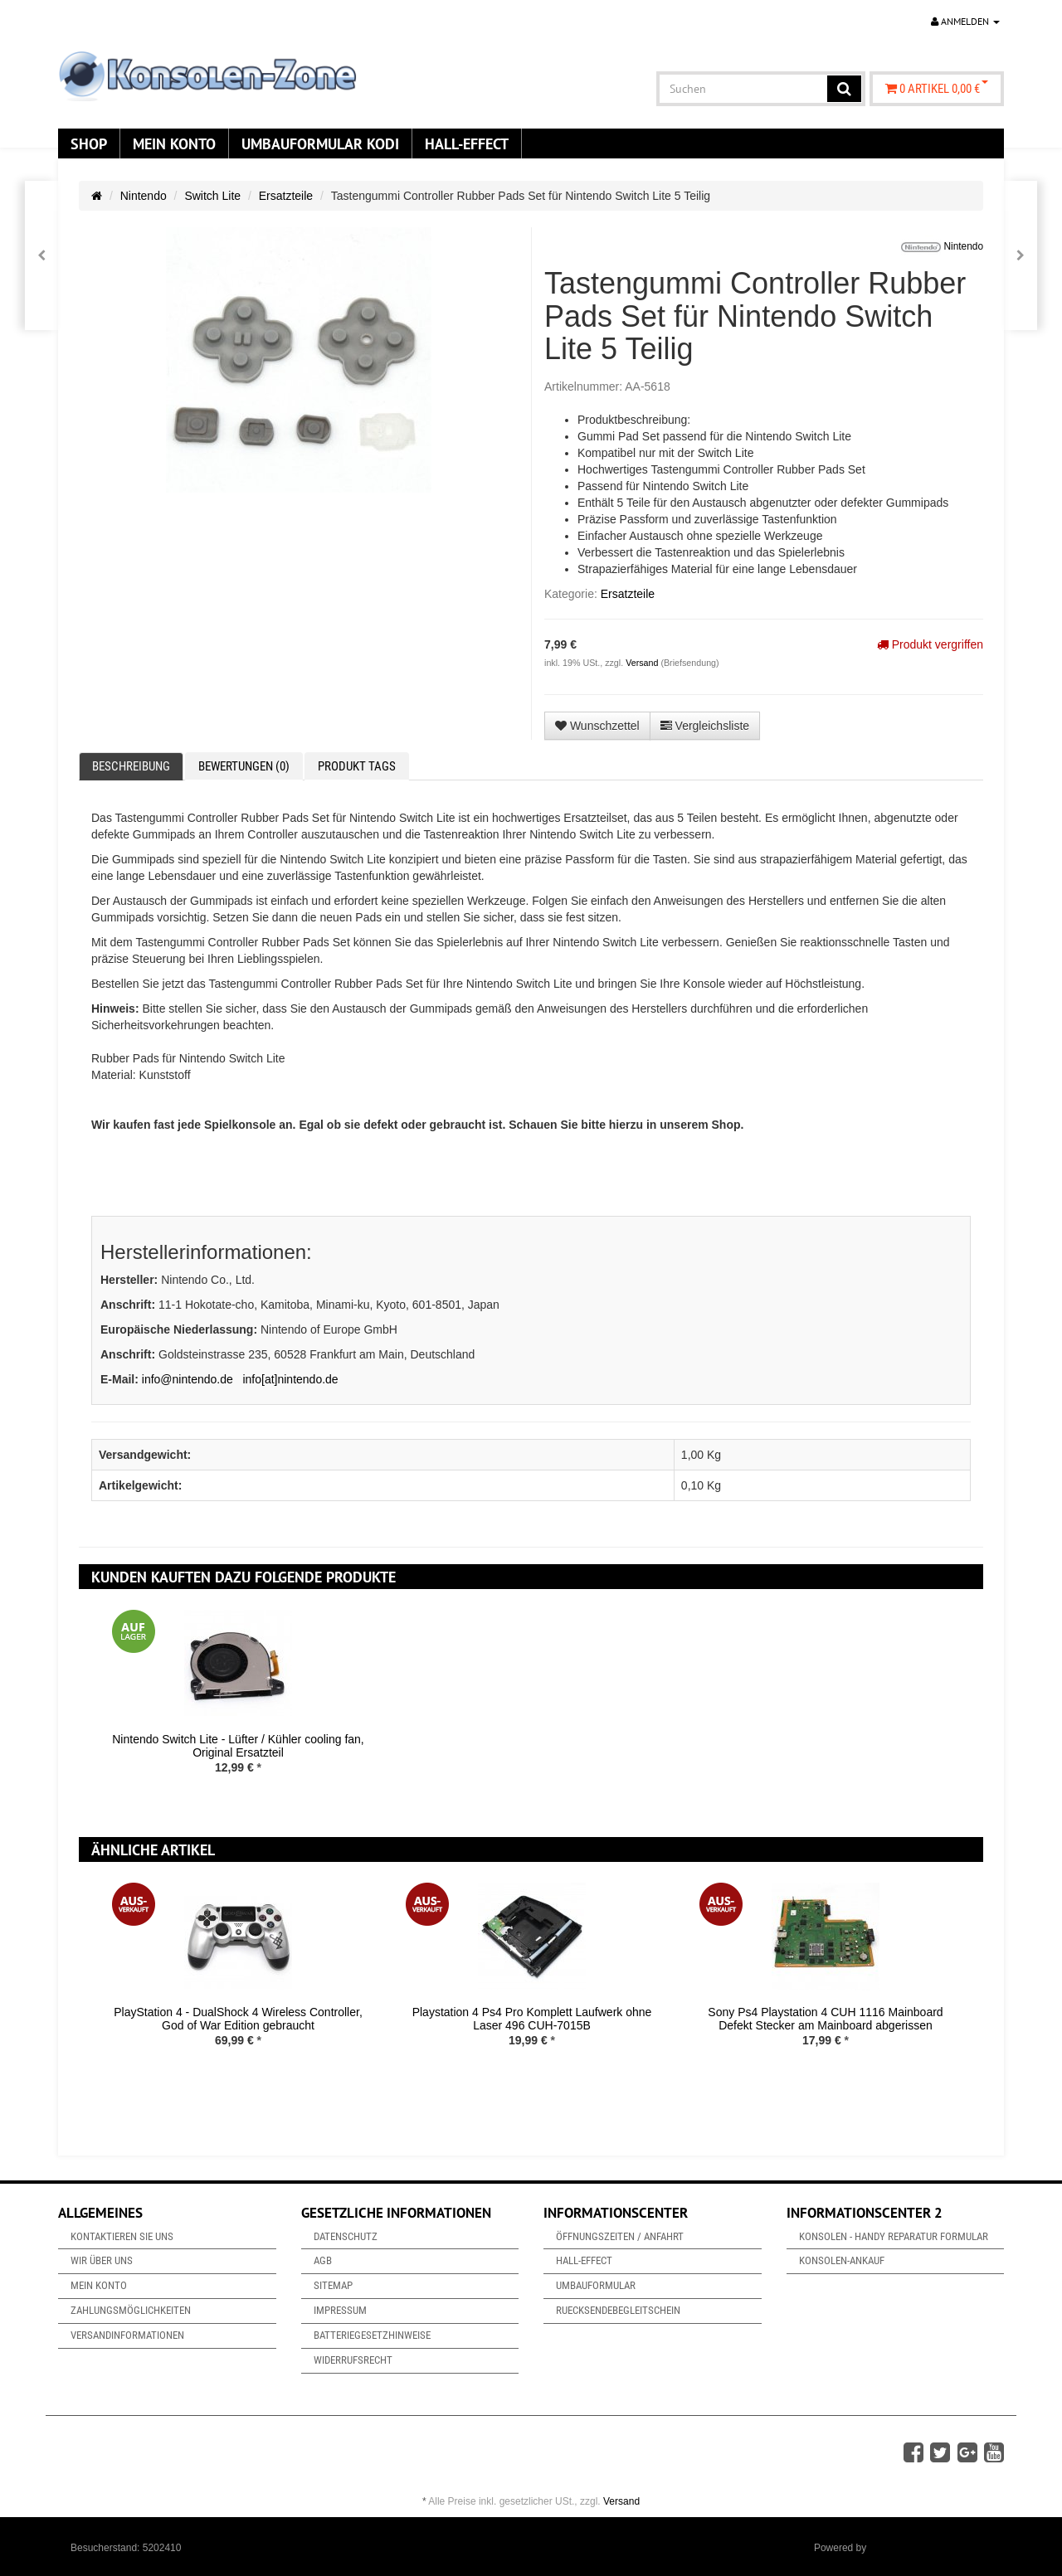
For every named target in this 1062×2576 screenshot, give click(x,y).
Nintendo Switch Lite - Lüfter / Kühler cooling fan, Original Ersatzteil (238, 1745)
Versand (643, 663)
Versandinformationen (127, 2335)
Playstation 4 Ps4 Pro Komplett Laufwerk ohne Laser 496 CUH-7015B (532, 2018)
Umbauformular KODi (320, 143)
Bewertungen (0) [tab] (244, 766)
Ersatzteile (286, 195)
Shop (89, 143)
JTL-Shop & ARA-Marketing (930, 2548)
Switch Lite (212, 195)
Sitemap (333, 2285)
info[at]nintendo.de (290, 1379)
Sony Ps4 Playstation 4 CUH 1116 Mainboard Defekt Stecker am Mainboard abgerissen (825, 2018)
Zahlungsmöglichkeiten (131, 2310)
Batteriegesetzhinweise (372, 2335)
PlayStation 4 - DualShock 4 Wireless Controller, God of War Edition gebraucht (238, 2018)
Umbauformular (596, 2285)
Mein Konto (174, 143)
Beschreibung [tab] (131, 766)
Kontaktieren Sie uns (122, 2236)
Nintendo (143, 195)
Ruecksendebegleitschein (618, 2310)
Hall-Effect (467, 143)
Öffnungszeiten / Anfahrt (620, 2236)
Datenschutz (346, 2236)
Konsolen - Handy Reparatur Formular (893, 2236)
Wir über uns (102, 2260)
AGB (323, 2260)
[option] (238, 1704)
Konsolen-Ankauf (841, 2260)
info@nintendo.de (187, 1379)
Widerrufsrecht (353, 2360)
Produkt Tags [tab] (357, 766)
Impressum (340, 2310)
